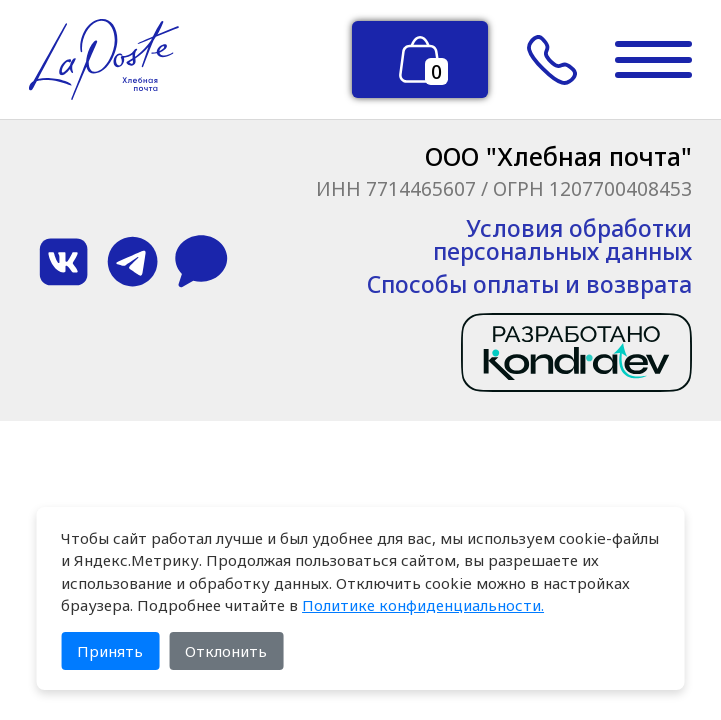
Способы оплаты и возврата (529, 284)
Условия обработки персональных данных (562, 240)
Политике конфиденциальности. (423, 605)
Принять (110, 651)
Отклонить (226, 651)
